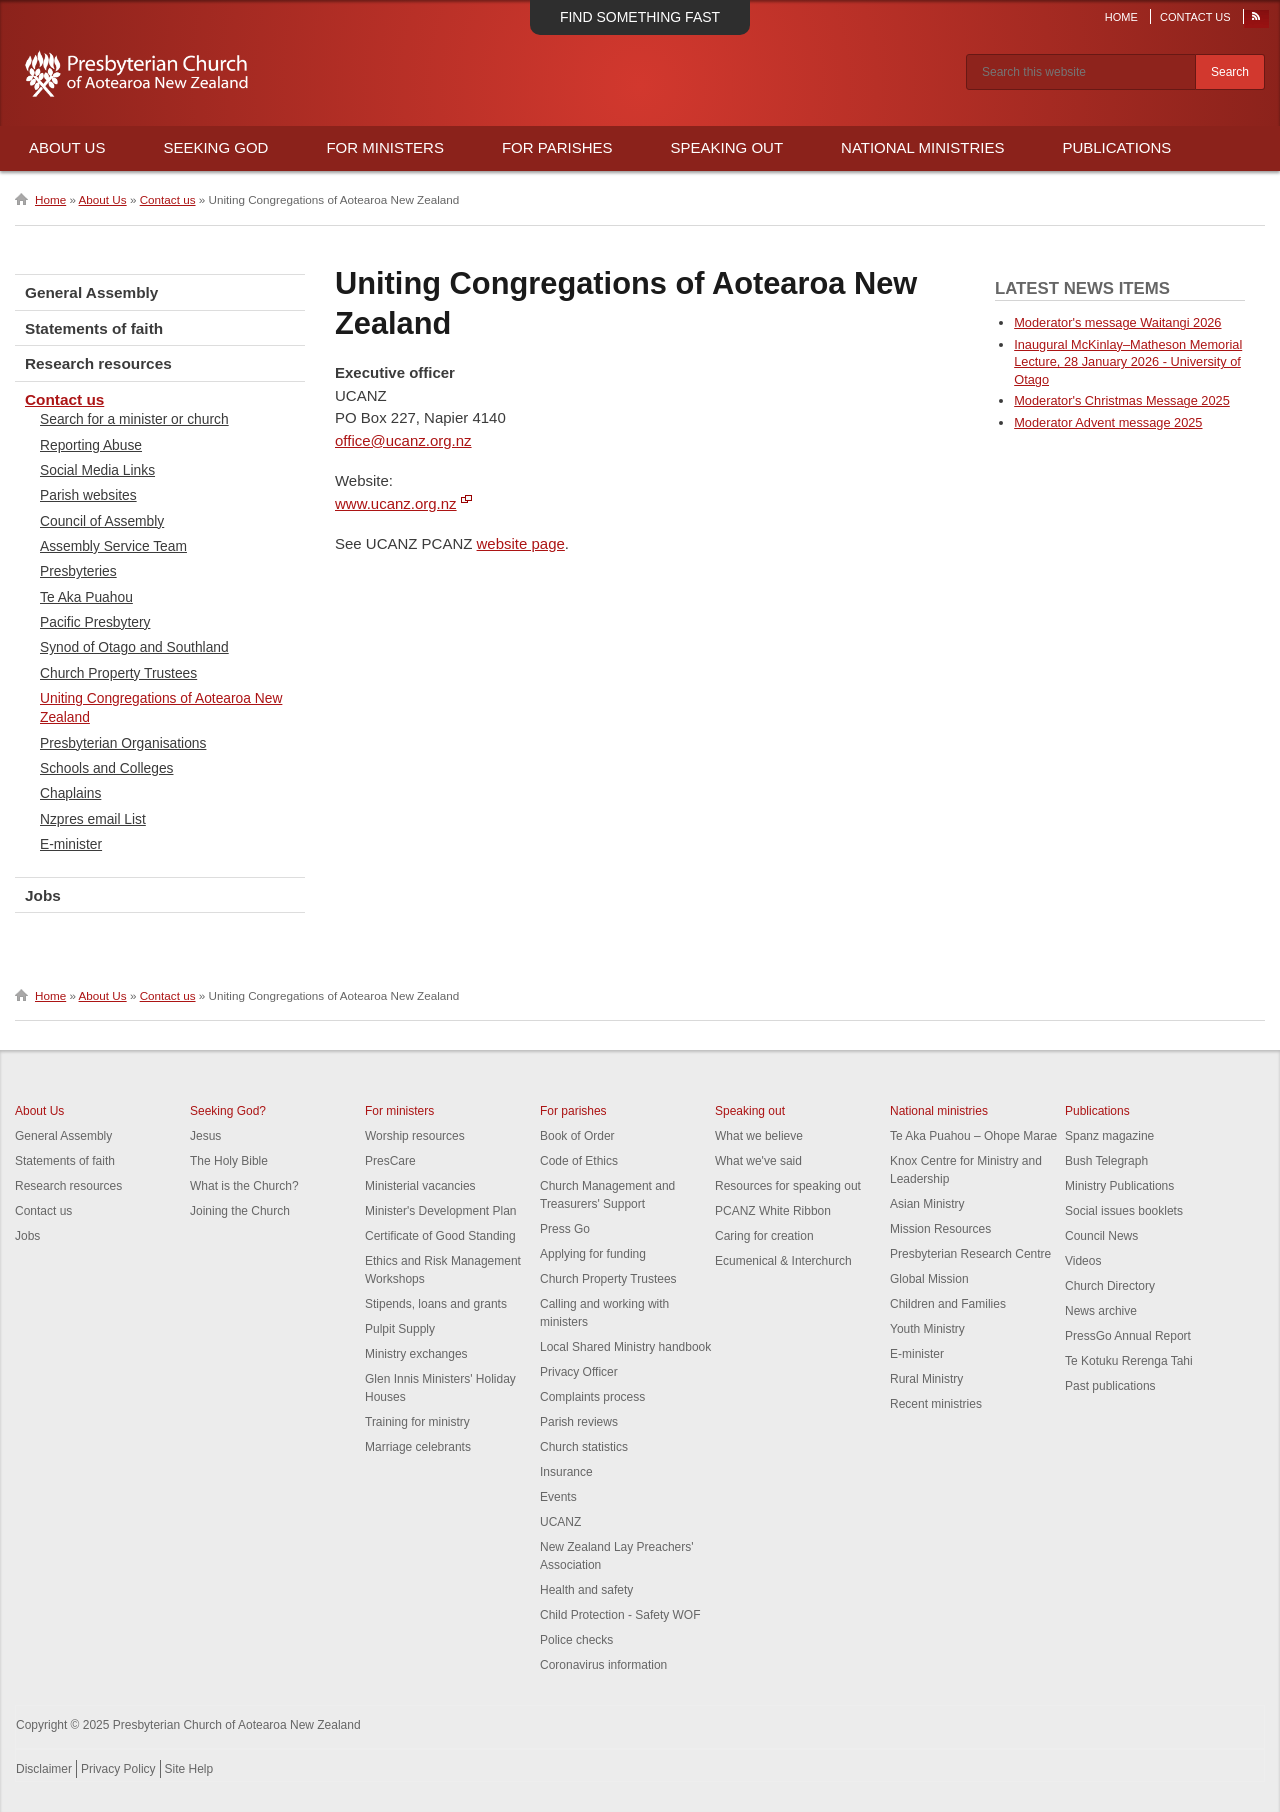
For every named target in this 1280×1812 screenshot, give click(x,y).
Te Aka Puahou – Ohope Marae (973, 1136)
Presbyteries (78, 571)
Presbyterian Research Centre (970, 1254)
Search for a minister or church (134, 419)
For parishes (573, 1111)
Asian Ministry (927, 1204)
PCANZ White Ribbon (773, 1211)
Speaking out (750, 1111)
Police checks (576, 1640)
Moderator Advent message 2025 (1108, 422)
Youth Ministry (927, 1329)
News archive (1101, 1311)
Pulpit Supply (400, 1329)
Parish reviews (579, 1422)
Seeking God (215, 147)
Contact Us (1195, 17)
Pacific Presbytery (95, 622)
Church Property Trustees (118, 673)
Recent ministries (936, 1404)
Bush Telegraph (1106, 1161)
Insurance (566, 1472)
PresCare (390, 1161)
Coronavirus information (603, 1665)
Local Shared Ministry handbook (625, 1347)
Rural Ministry (926, 1379)
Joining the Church (240, 1211)
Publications (1116, 147)
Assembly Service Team (113, 546)
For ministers (399, 1111)
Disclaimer (44, 1769)
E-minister (71, 844)
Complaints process (592, 1397)
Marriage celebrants (418, 1447)
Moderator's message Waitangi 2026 (1117, 322)
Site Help (189, 1769)
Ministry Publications (1119, 1186)
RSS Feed (1257, 21)
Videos (1083, 1261)
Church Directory (1110, 1286)
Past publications (1110, 1386)
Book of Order (577, 1136)
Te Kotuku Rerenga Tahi (1129, 1361)
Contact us (168, 199)
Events (558, 1497)
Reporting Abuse (91, 445)
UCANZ (560, 1522)
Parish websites (88, 495)
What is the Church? (244, 1186)
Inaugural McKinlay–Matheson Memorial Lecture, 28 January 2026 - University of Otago (1128, 362)
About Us (67, 147)
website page (521, 543)
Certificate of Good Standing (440, 1236)
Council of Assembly (102, 521)
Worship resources (415, 1136)
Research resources (98, 363)
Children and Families (948, 1304)
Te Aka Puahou (86, 597)
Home (1121, 17)
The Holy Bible (229, 1161)
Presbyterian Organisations (123, 743)
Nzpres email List (93, 819)
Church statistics (584, 1447)
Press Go (565, 1229)
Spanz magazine (1109, 1136)
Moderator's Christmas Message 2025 (1122, 400)
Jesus (205, 1136)
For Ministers (385, 147)
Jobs (43, 895)
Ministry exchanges (416, 1354)
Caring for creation (764, 1236)
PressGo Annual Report (1128, 1336)
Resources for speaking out (788, 1186)
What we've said (758, 1161)
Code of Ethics (579, 1161)
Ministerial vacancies (420, 1186)
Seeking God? (228, 1111)
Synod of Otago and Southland (134, 647)
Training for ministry (417, 1422)
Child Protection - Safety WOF (620, 1615)
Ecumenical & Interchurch (783, 1261)
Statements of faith (94, 328)
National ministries (939, 1111)
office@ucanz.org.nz (403, 440)
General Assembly (91, 292)
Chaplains (70, 793)
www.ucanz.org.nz (396, 503)
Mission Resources (940, 1229)
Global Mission (929, 1279)
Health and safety (586, 1590)
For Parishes (557, 147)
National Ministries (922, 147)
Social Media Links (97, 470)
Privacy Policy (118, 1769)
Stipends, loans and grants (436, 1304)
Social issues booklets (1124, 1211)
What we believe (759, 1136)
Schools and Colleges (106, 768)
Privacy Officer (579, 1372)
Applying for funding (593, 1254)
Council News (1101, 1236)
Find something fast (640, 17)
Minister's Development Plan (441, 1211)
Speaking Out (727, 147)
